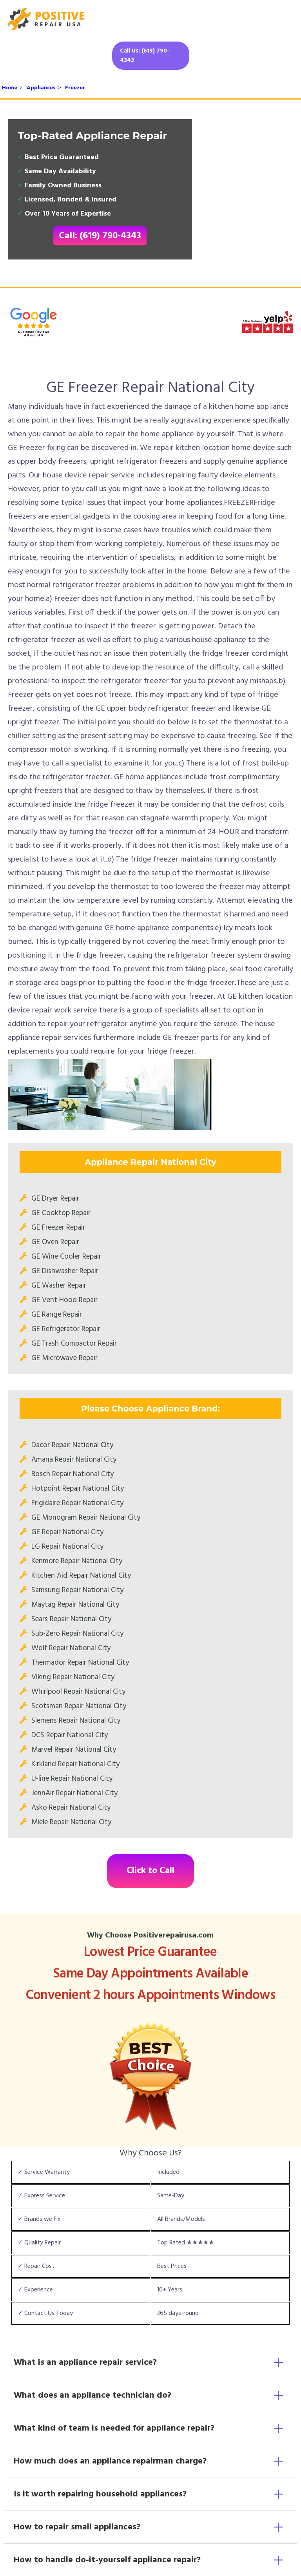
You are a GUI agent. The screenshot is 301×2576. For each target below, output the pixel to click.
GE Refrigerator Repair (65, 1329)
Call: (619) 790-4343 (100, 236)
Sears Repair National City (71, 1619)
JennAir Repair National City (74, 1793)
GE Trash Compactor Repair (74, 1344)
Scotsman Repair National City (78, 1706)
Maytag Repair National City (75, 1605)
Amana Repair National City (73, 1460)
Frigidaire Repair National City (77, 1503)
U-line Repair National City (71, 1779)
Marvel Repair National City (73, 1750)
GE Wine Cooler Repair (66, 1257)
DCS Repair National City (69, 1735)
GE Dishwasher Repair (64, 1271)
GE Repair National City (67, 1532)
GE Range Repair (56, 1315)
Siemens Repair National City (75, 1721)
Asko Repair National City (71, 1808)
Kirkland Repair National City (75, 1764)
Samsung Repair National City (77, 1590)
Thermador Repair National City (80, 1663)
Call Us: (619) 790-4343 (144, 55)
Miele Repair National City (71, 1822)
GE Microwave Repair (64, 1358)
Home (9, 88)
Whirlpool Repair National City (78, 1692)
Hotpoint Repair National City (77, 1489)
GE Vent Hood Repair (64, 1300)
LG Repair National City (67, 1547)
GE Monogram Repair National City (85, 1518)
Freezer (75, 88)
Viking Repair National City (72, 1677)
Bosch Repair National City (72, 1474)
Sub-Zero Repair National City (77, 1634)
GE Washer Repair (58, 1286)
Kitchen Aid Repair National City (81, 1576)
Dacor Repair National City (72, 1445)
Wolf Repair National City (71, 1648)
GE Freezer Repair (58, 1228)
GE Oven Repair (55, 1242)
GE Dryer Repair (55, 1199)
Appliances (41, 88)
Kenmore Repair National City (76, 1561)
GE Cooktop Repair (61, 1213)
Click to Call (150, 1871)
